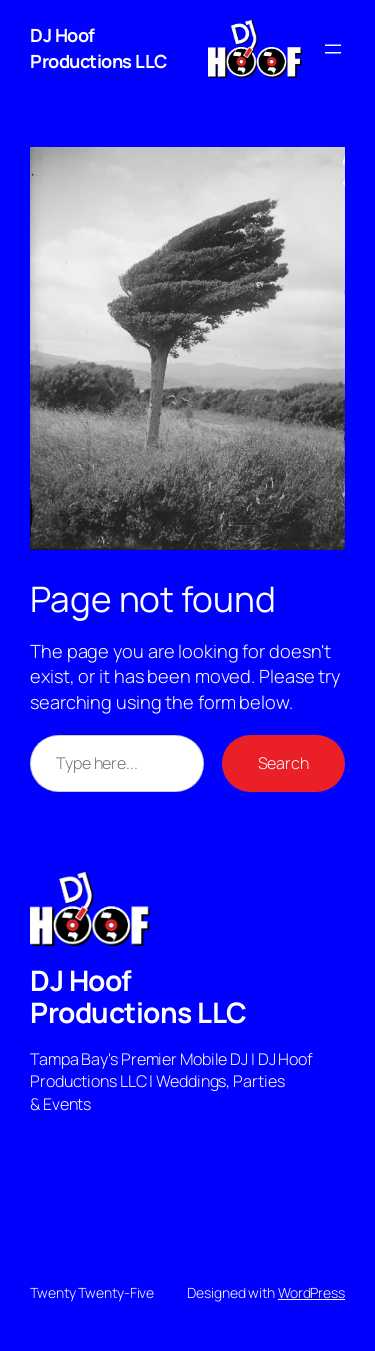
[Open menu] (333, 49)
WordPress (311, 1292)
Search (283, 763)
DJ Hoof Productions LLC (98, 48)
